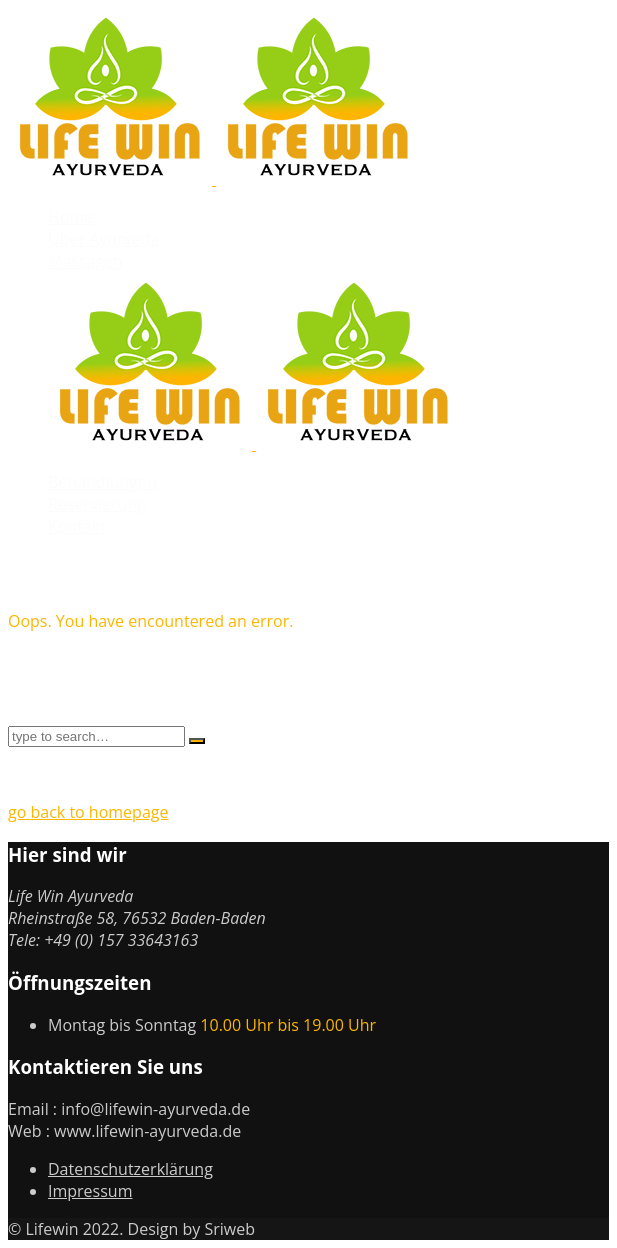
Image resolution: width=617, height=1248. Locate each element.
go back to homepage (88, 812)
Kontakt (77, 526)
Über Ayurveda (103, 239)
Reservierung (97, 504)
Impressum (90, 1191)
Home (70, 217)
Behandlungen (102, 482)
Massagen (85, 261)
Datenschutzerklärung (130, 1169)
